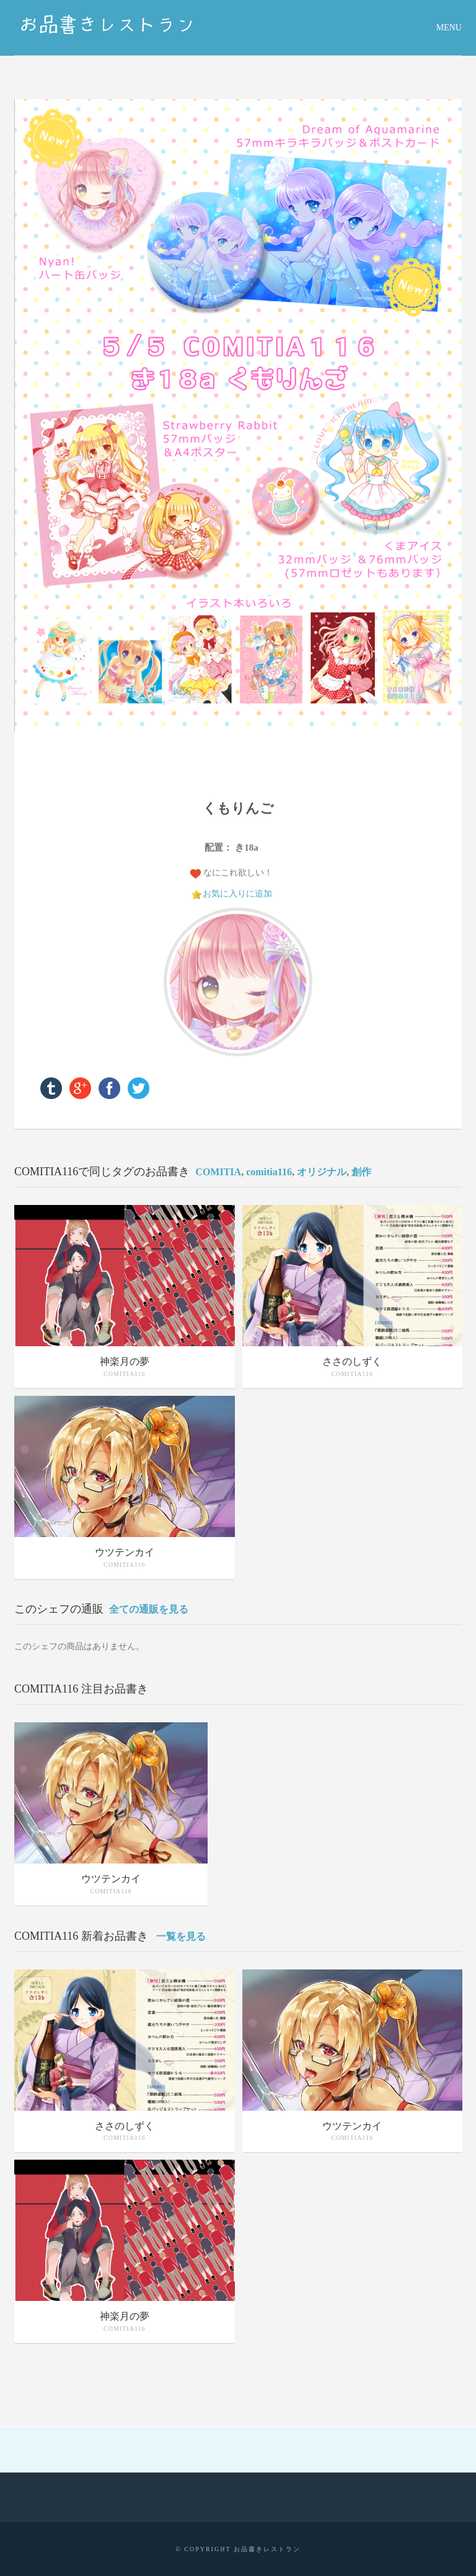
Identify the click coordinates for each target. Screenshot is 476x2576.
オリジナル (321, 1172)
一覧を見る (181, 1936)
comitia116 (269, 1172)
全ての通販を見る (148, 1609)
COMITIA (218, 1172)
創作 (361, 1172)
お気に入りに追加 (237, 893)
